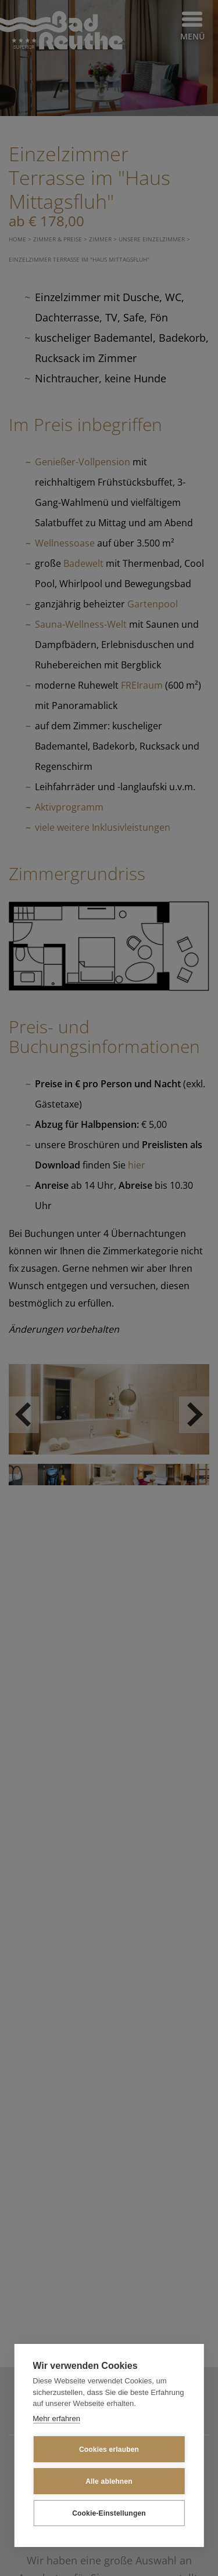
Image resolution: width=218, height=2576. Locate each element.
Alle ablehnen (109, 2481)
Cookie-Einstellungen (109, 2513)
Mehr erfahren (56, 2418)
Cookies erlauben (109, 2449)
